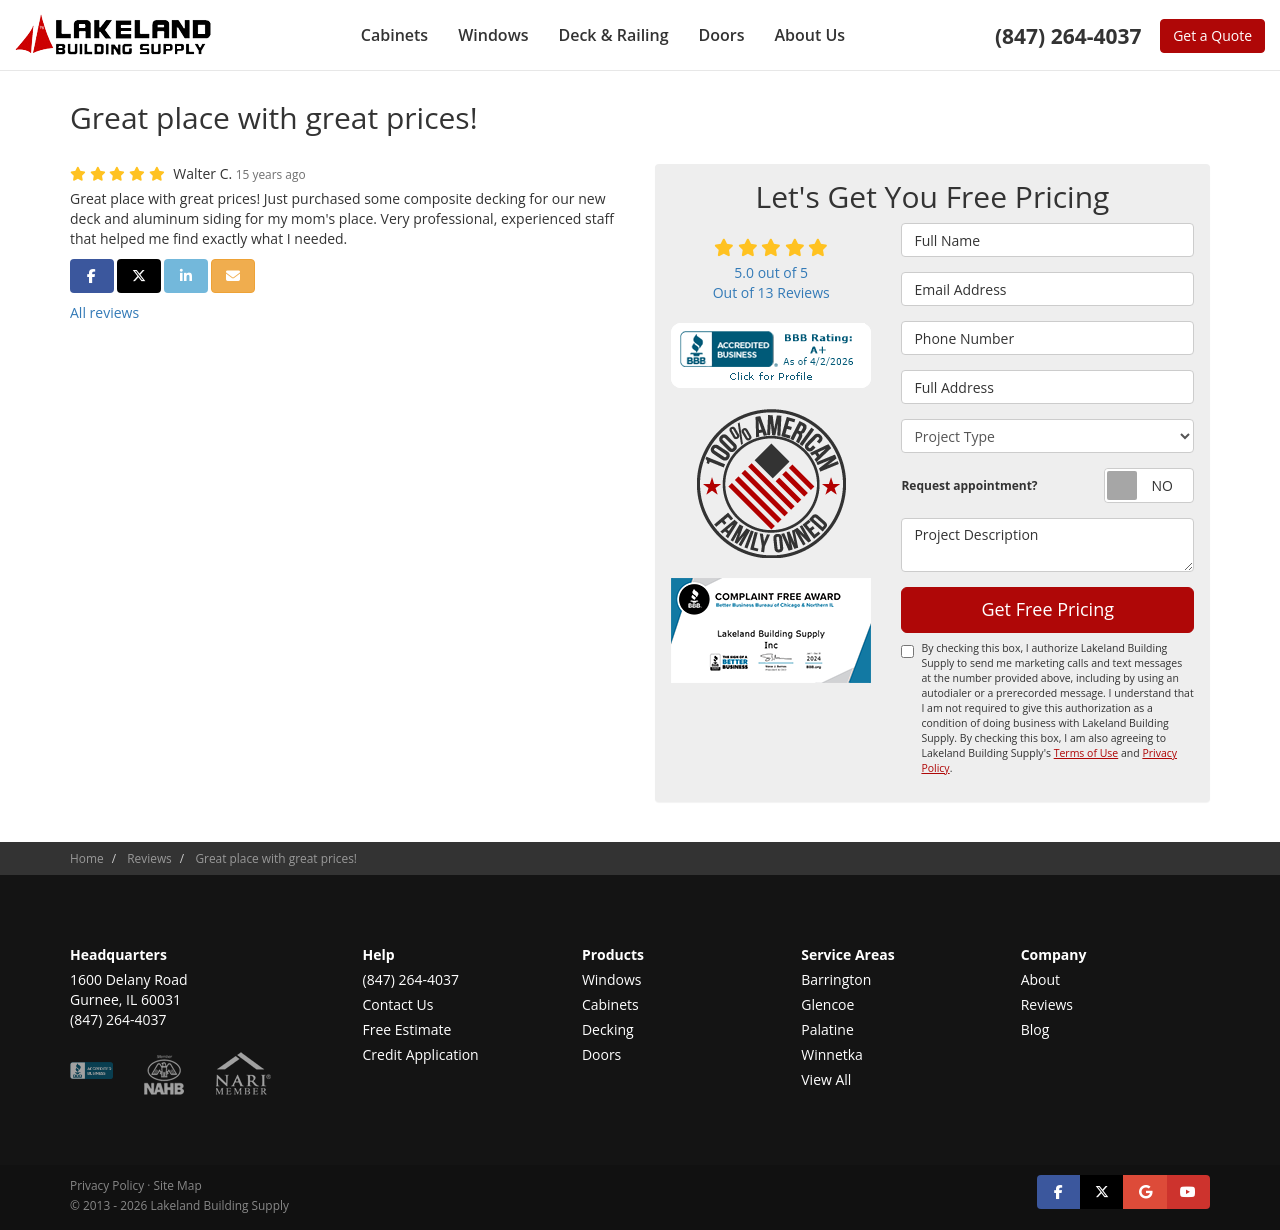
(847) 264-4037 (411, 979)
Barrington (836, 979)
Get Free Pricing (1047, 609)
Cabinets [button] (394, 35)
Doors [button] (722, 35)
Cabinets (610, 1004)
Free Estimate (407, 1029)
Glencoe (827, 1004)
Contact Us (398, 1004)
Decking (608, 1029)
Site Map (178, 1185)
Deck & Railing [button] (613, 35)
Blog (1035, 1029)
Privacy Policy (107, 1185)
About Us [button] (810, 35)
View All (826, 1079)
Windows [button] (493, 35)
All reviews (104, 312)
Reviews (1047, 1004)
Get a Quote (1212, 35)
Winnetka (832, 1054)
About (1040, 979)
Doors (601, 1054)
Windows (612, 979)
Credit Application (421, 1054)
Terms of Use (1086, 753)
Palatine (827, 1029)
